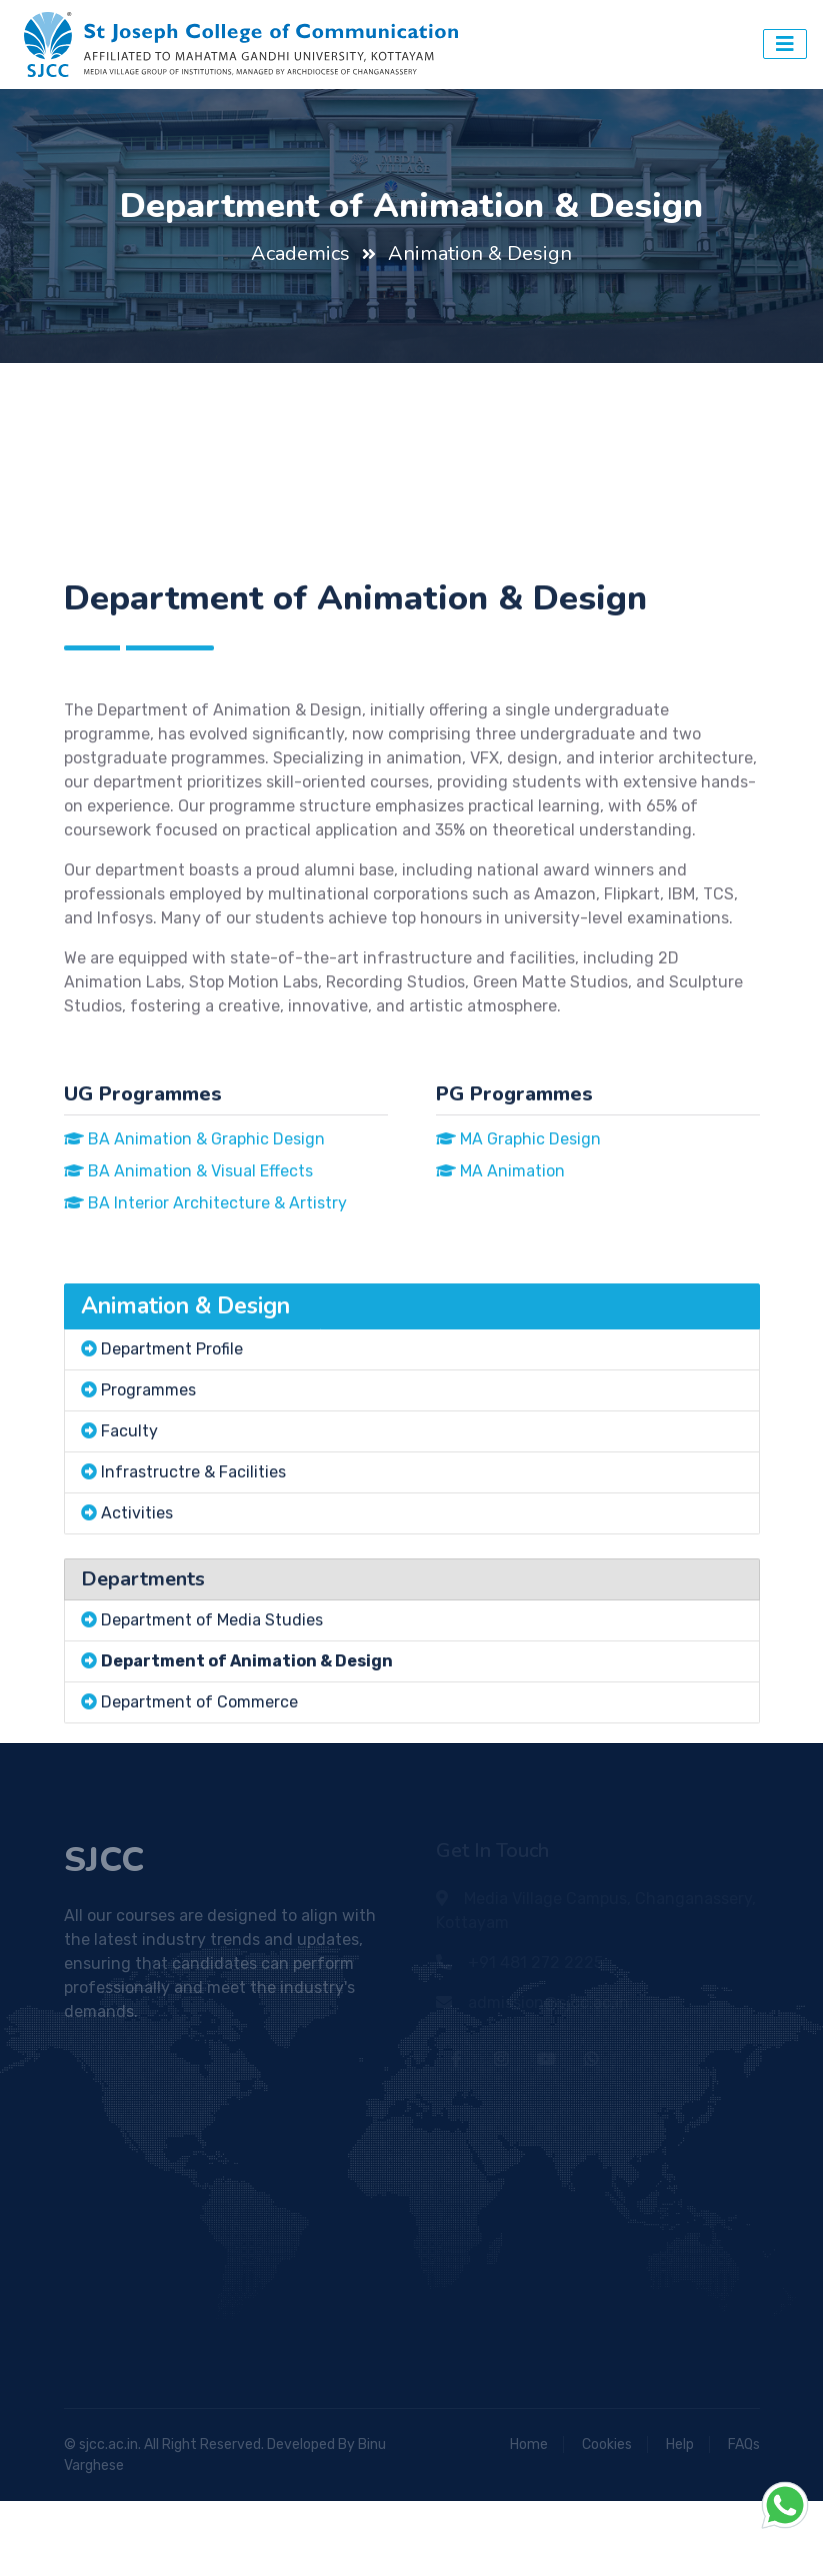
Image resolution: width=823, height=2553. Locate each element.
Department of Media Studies (212, 1706)
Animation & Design (480, 253)
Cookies (607, 2444)
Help (680, 2444)
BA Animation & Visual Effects (188, 1257)
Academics (300, 253)
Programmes (148, 1476)
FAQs (744, 2444)
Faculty (129, 1517)
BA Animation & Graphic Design (194, 1225)
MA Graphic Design (518, 1225)
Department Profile (172, 1435)
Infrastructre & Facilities (193, 1558)
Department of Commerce (199, 1788)
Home (529, 2444)
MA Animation (500, 1257)
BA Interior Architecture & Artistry (205, 1289)
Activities (137, 1599)
